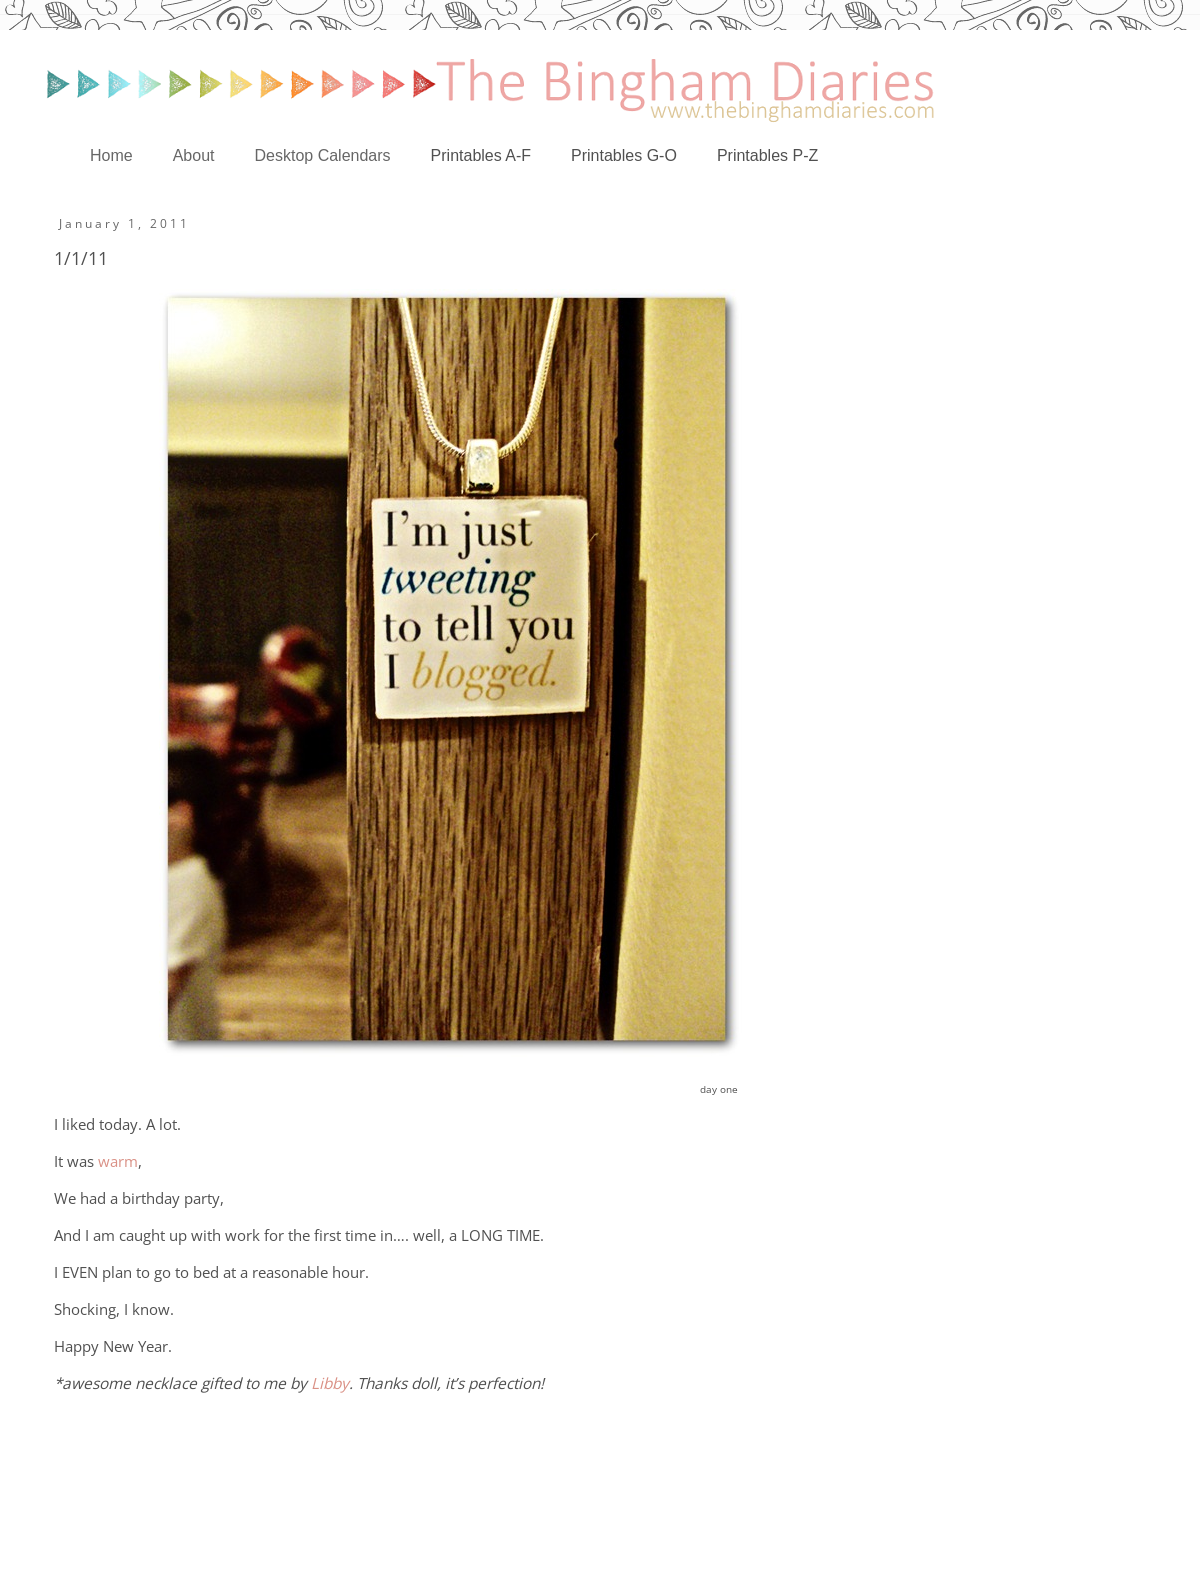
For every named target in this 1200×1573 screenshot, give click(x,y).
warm (118, 1161)
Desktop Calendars (323, 155)
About (194, 155)
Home (111, 155)
